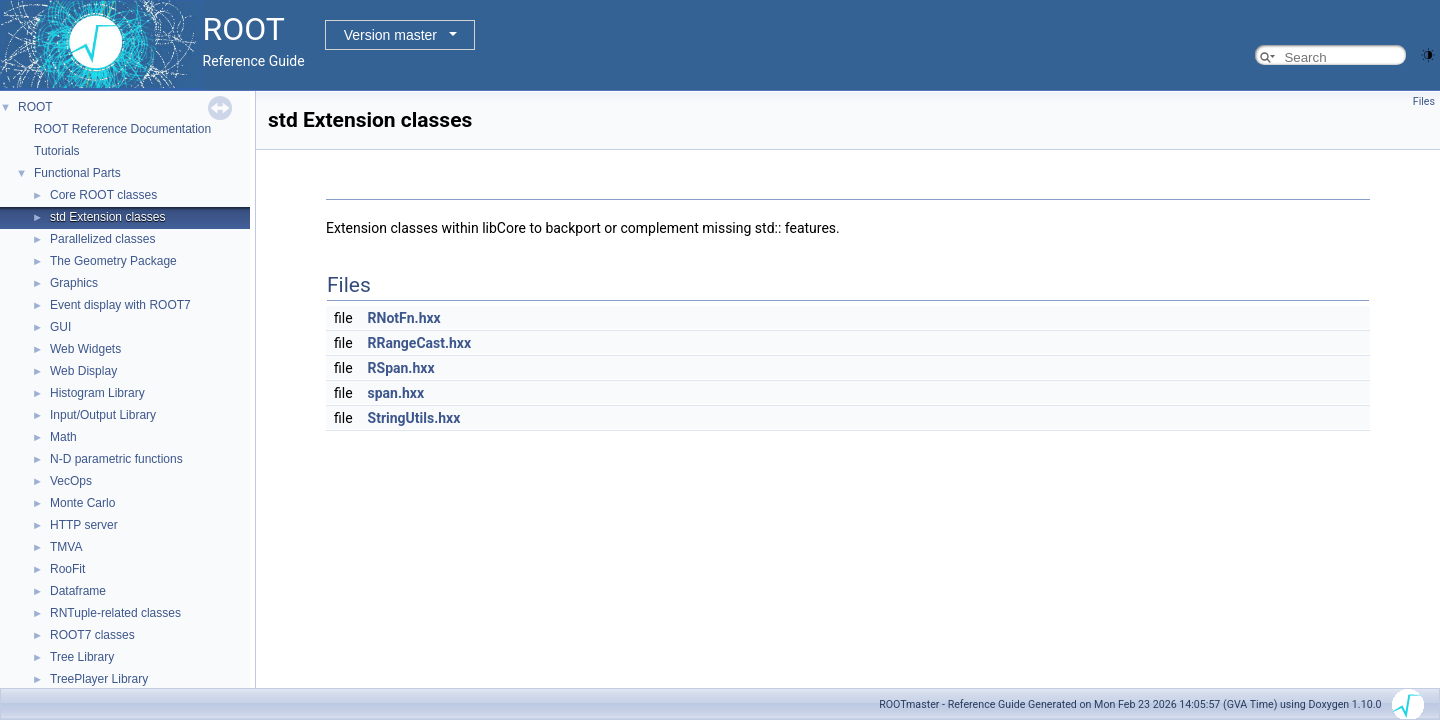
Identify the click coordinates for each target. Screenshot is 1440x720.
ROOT (35, 107)
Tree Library (82, 657)
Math (63, 437)
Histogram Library (97, 393)
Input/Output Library (103, 415)
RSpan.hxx (401, 368)
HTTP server (84, 525)
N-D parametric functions (116, 459)
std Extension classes (107, 217)
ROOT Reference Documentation (122, 129)
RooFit (67, 569)
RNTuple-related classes (115, 613)
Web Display (83, 371)
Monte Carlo (82, 503)
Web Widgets (85, 349)
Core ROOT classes (103, 195)
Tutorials (57, 151)
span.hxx (396, 393)
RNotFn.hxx (404, 318)
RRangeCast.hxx (420, 343)
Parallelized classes (102, 239)
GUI (60, 327)
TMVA (66, 547)
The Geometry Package (113, 261)
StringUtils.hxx (414, 418)
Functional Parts (77, 173)
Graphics (74, 283)
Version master (390, 35)
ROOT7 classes (92, 635)
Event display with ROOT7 (120, 305)
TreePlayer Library (99, 679)
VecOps (71, 481)
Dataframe (78, 591)
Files (1424, 101)
